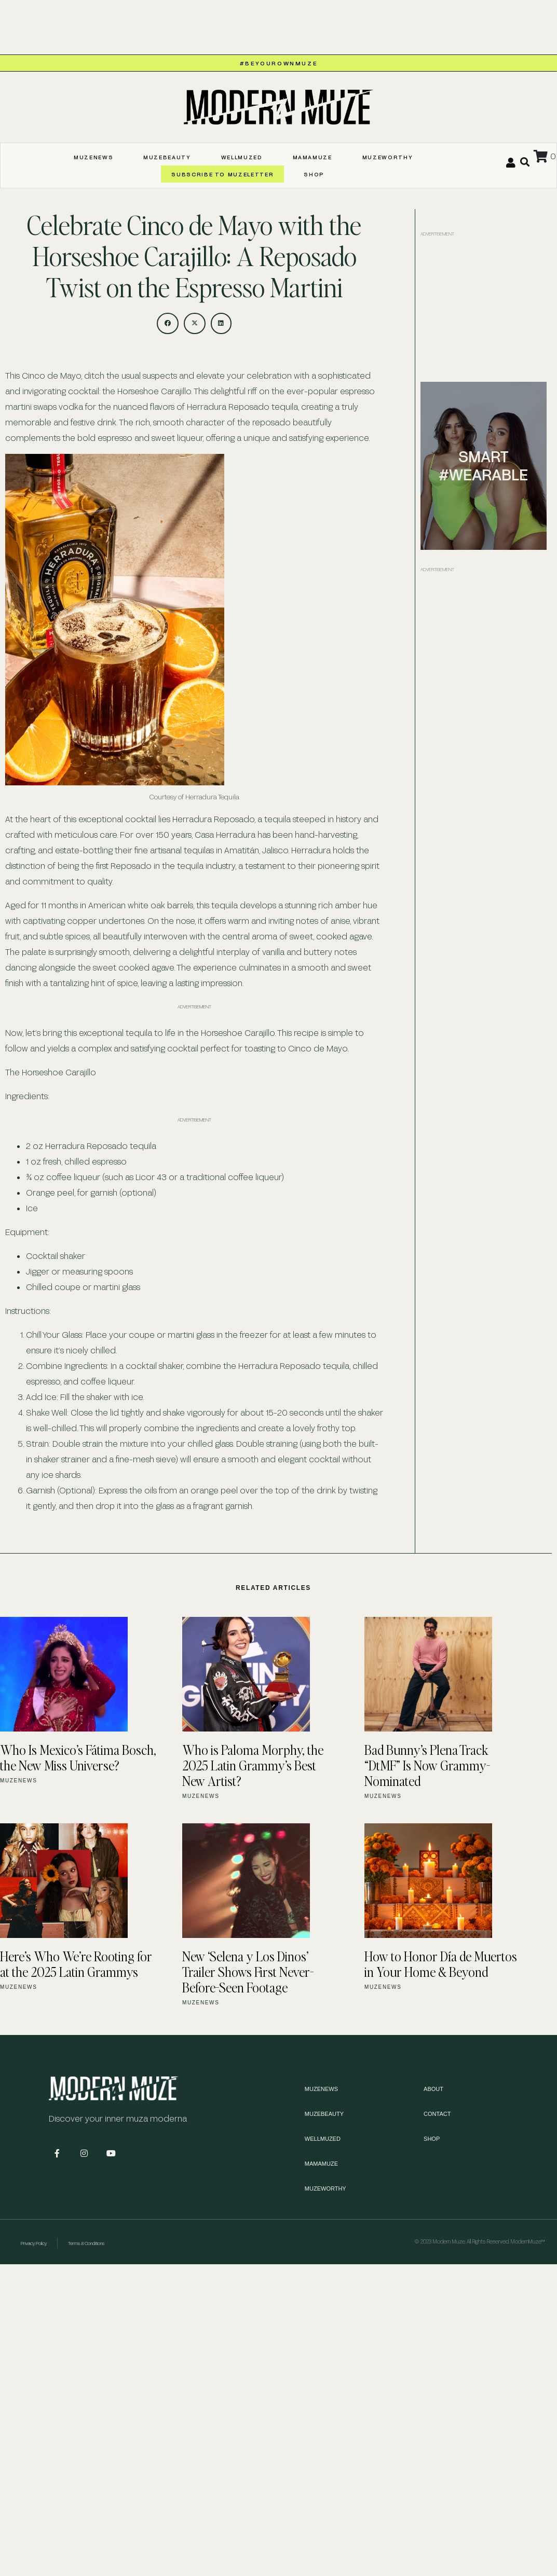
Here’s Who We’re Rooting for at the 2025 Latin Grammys (76, 1964)
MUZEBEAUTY (167, 157)
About (433, 2089)
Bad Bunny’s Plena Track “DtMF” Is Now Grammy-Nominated (427, 1765)
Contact (437, 2114)
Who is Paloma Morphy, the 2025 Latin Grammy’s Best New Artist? (252, 1765)
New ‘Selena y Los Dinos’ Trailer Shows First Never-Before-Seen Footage (248, 1972)
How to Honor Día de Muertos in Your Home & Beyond (440, 1964)
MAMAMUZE (312, 157)
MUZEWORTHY (387, 157)
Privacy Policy (34, 2243)
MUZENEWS (93, 157)
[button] (168, 324)
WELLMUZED (242, 157)
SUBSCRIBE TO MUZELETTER (222, 174)
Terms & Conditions (86, 2243)
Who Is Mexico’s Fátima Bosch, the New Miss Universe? (78, 1757)
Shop (314, 174)
